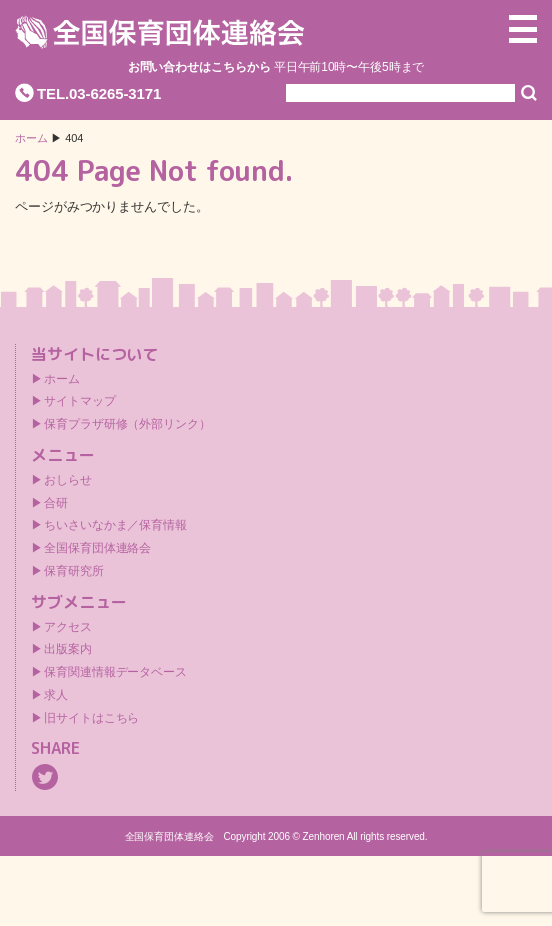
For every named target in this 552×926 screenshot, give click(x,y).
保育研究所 (74, 571)
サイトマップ (79, 401)
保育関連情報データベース (115, 672)
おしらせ (68, 480)
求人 (56, 695)
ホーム (31, 138)
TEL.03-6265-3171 (99, 93)
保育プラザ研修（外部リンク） (127, 424)
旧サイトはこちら (91, 718)
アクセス (68, 627)
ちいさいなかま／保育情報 (115, 525)
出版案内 (68, 649)
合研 (56, 503)
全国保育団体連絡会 (97, 548)
